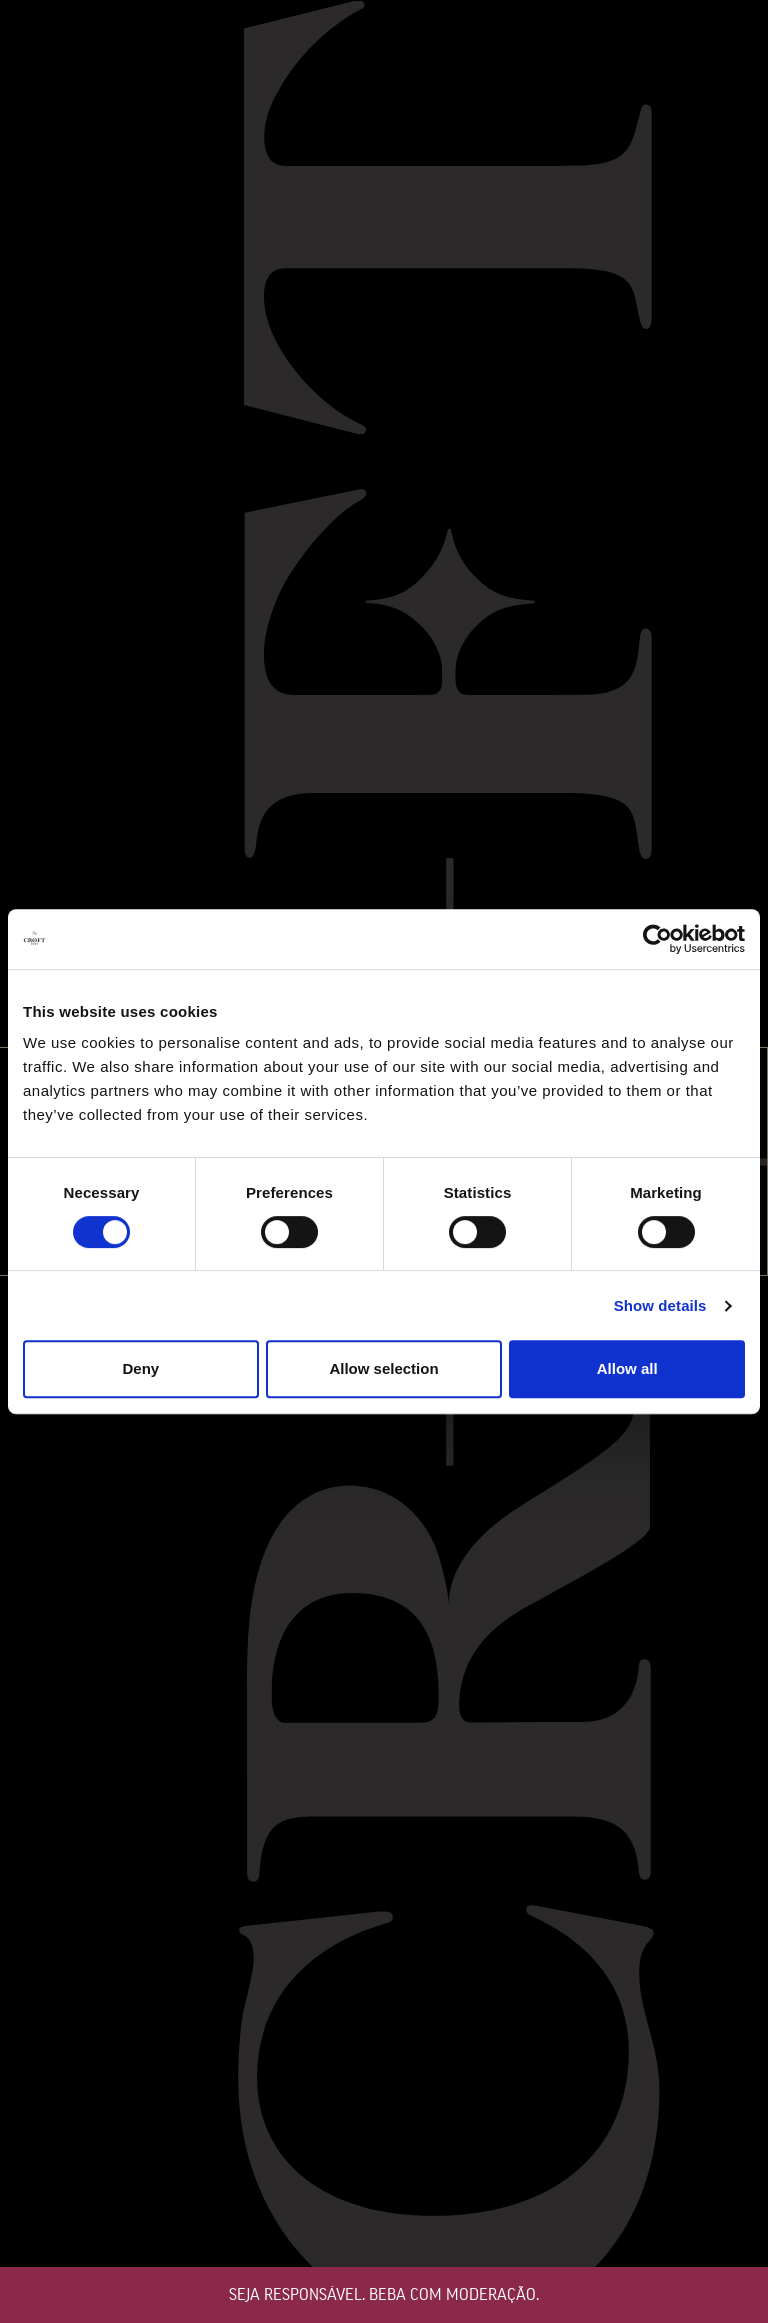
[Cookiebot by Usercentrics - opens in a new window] (657, 939)
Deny (140, 1368)
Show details (660, 1305)
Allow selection (383, 1368)
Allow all (627, 1368)
